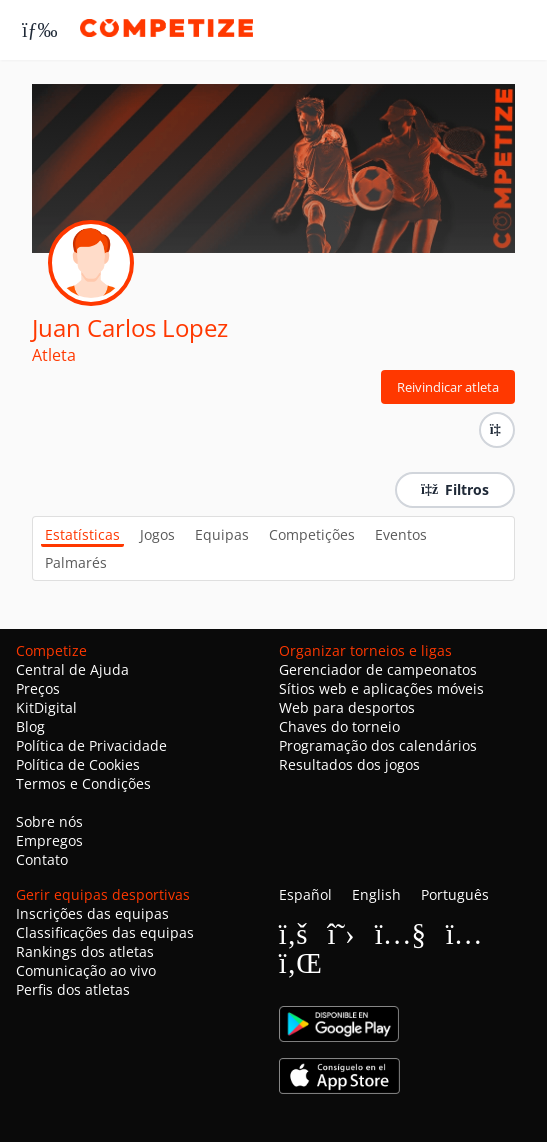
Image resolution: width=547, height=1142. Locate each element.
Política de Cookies (78, 764)
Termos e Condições (83, 783)
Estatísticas (82, 534)
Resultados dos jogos (349, 764)
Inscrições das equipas (92, 913)
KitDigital (46, 707)
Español (305, 894)
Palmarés (76, 562)
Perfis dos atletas (73, 989)
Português (455, 894)
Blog (30, 726)
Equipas (222, 534)
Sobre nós (49, 821)
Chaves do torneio (339, 726)
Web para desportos (347, 707)
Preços (38, 688)
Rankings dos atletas (85, 951)
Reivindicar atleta (448, 387)
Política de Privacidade (91, 745)
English (376, 894)
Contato (42, 859)
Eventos (401, 534)
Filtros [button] (455, 489)
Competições (312, 534)
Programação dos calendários (378, 745)
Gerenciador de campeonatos (378, 669)
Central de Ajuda (72, 669)
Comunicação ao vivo (86, 970)
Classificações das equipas (105, 932)
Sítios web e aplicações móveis (381, 688)
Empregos (49, 840)
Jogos (157, 534)
